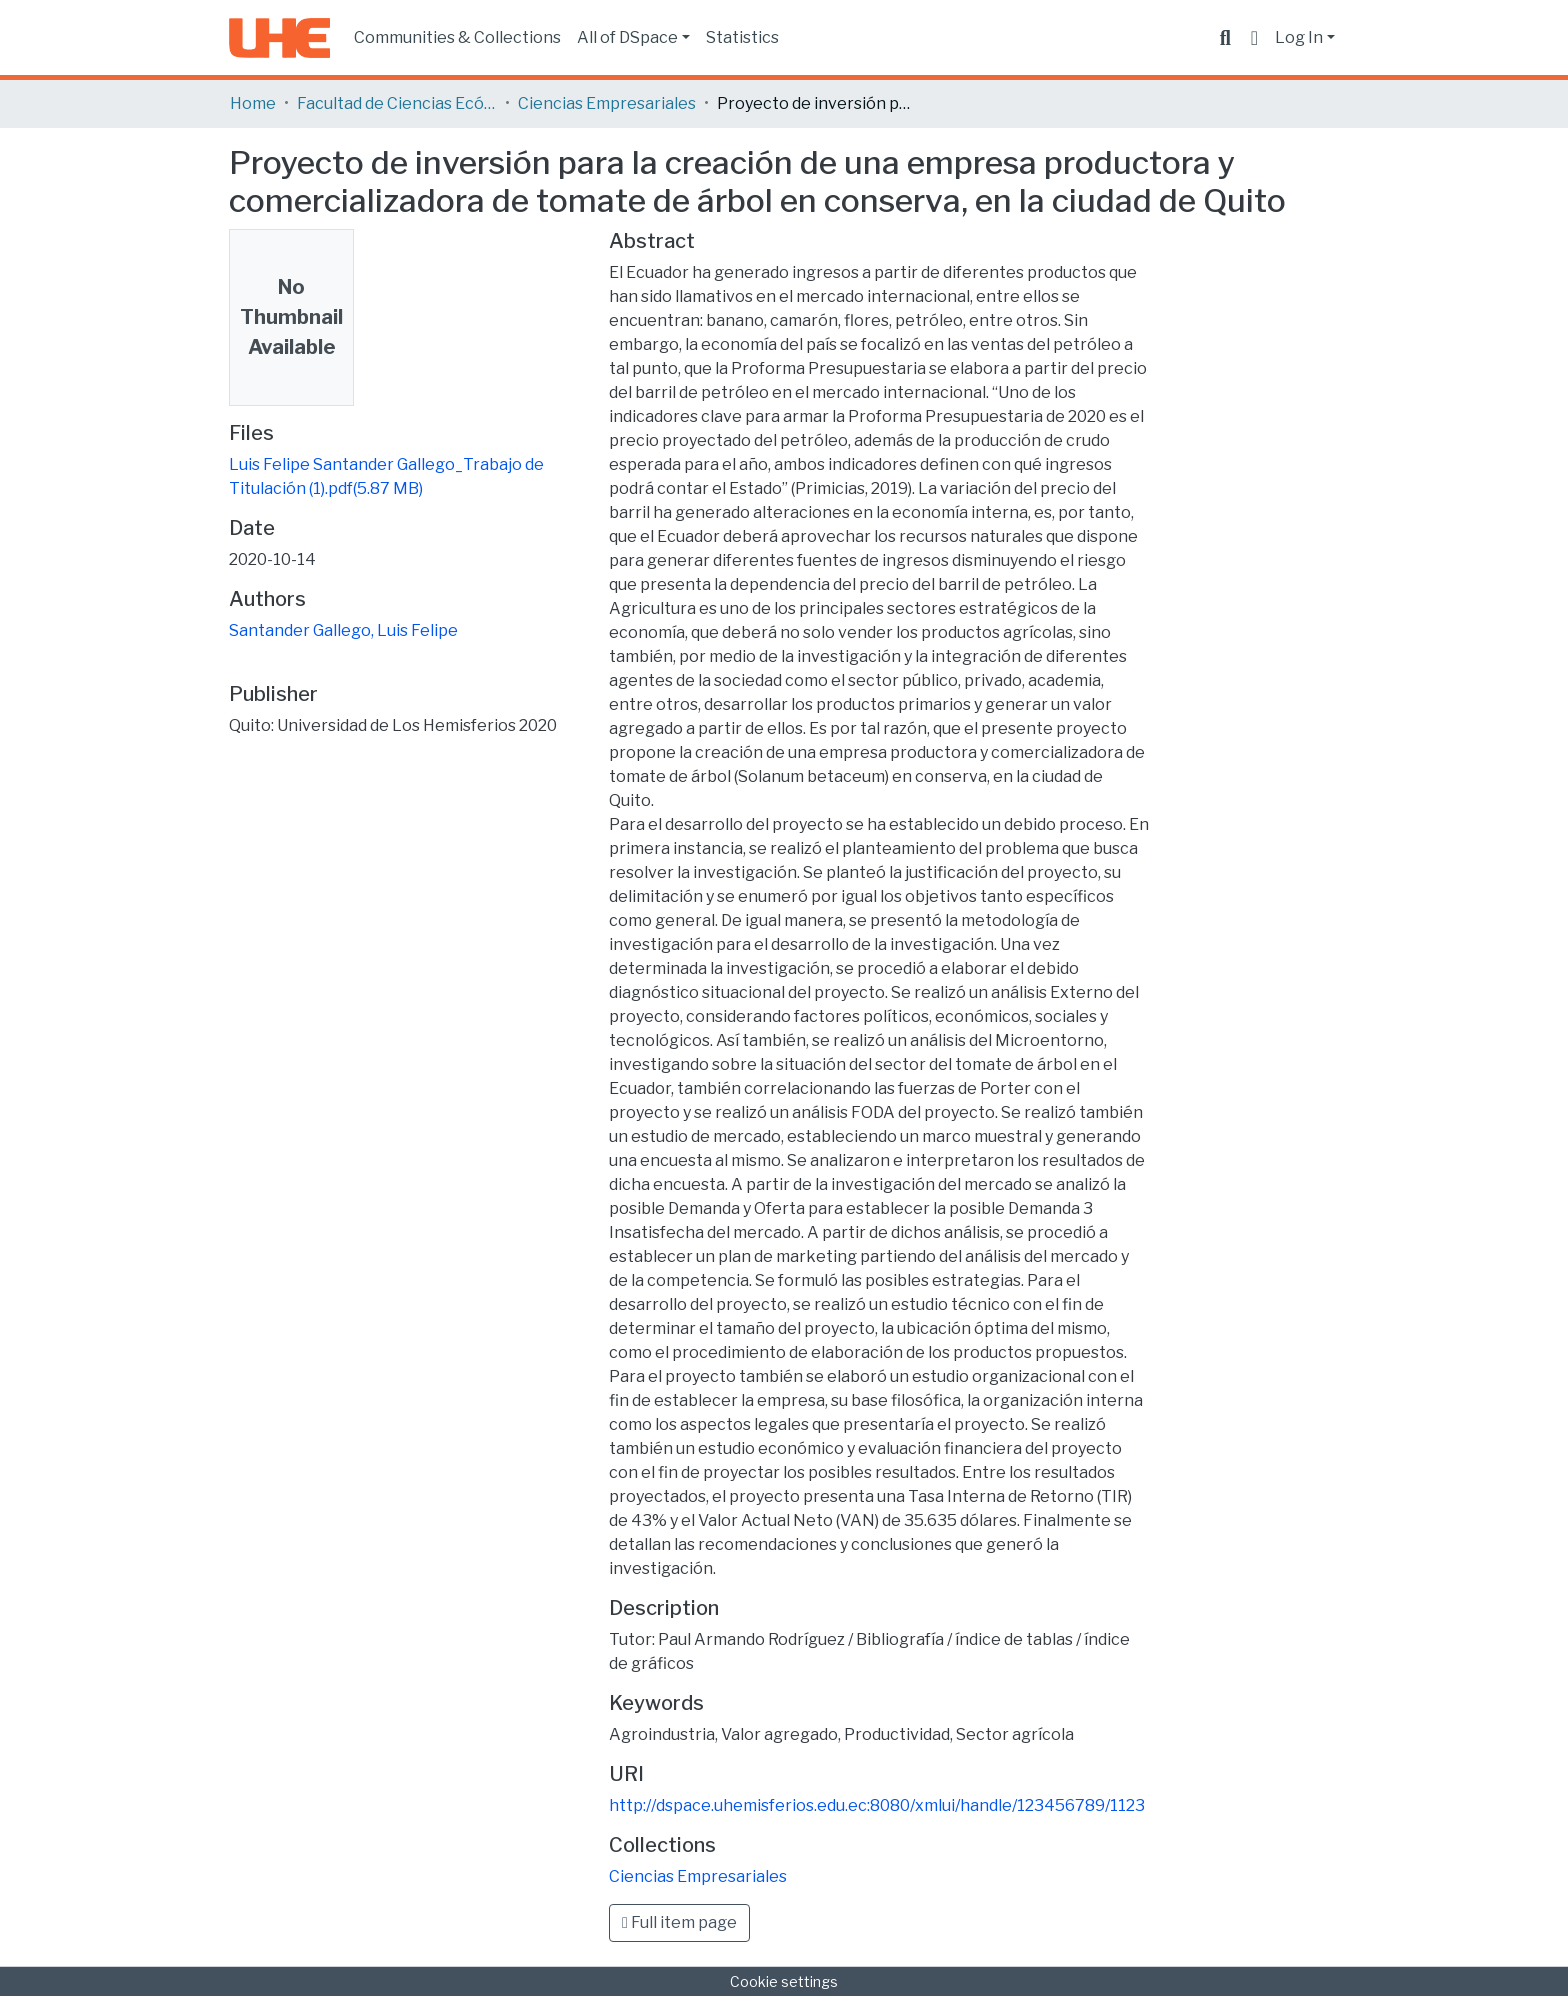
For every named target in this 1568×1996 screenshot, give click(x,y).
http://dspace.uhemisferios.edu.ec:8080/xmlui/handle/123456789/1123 (877, 1805)
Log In (1299, 37)
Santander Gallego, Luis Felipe (343, 630)
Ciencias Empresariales (607, 103)
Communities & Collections (457, 37)
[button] (1254, 38)
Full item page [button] (679, 1922)
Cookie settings (784, 1981)
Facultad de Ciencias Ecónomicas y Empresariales (397, 103)
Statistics (742, 37)
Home (253, 103)
